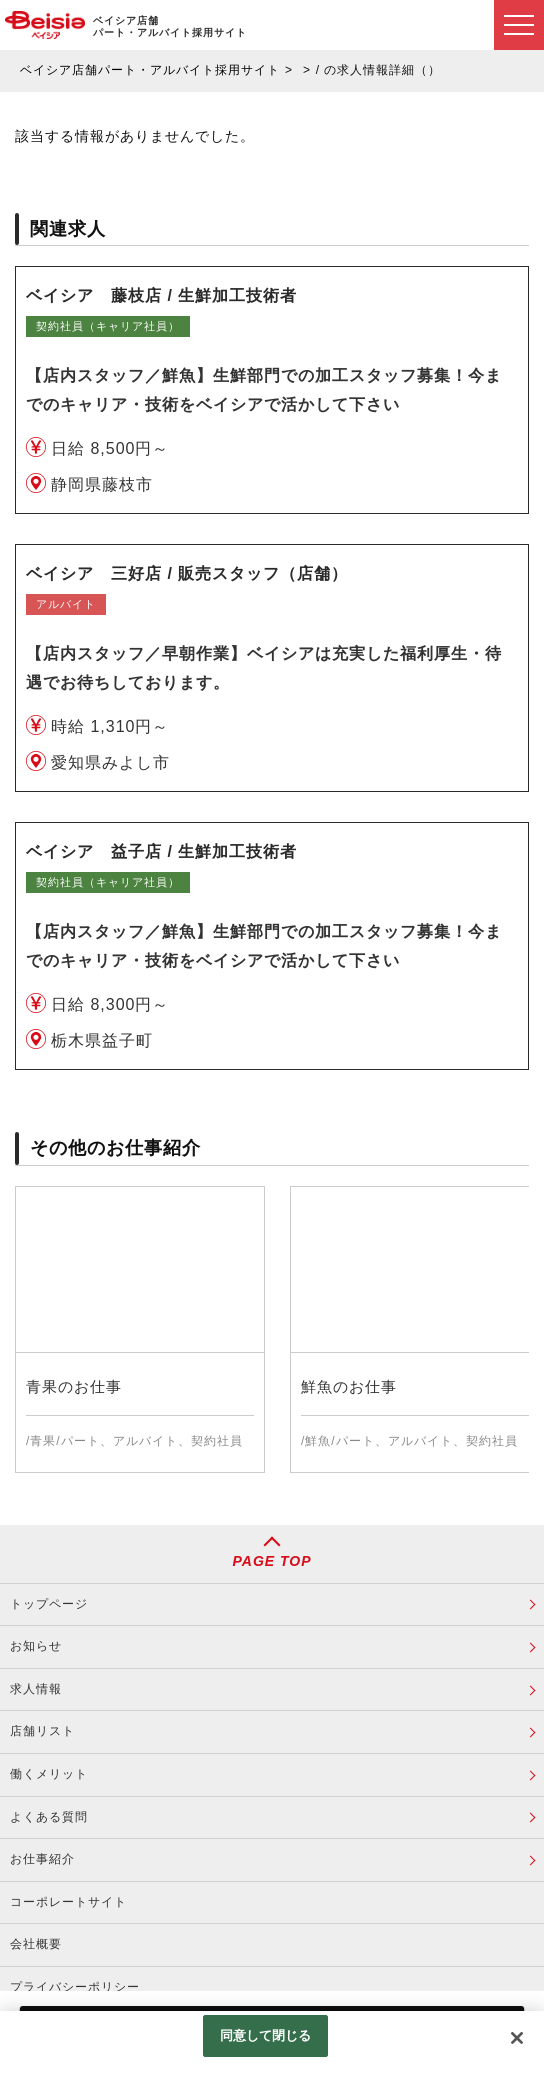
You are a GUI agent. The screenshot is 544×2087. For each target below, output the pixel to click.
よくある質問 (49, 1817)
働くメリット (49, 1774)
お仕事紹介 (42, 1859)
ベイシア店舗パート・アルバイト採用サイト (150, 70)
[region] (272, 2049)
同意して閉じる (266, 2035)
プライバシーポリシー (75, 1987)
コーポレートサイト (68, 1902)
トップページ (49, 1604)
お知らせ (36, 1646)
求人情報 (36, 1689)
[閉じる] (517, 2038)
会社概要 (36, 1944)
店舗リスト (42, 1731)
